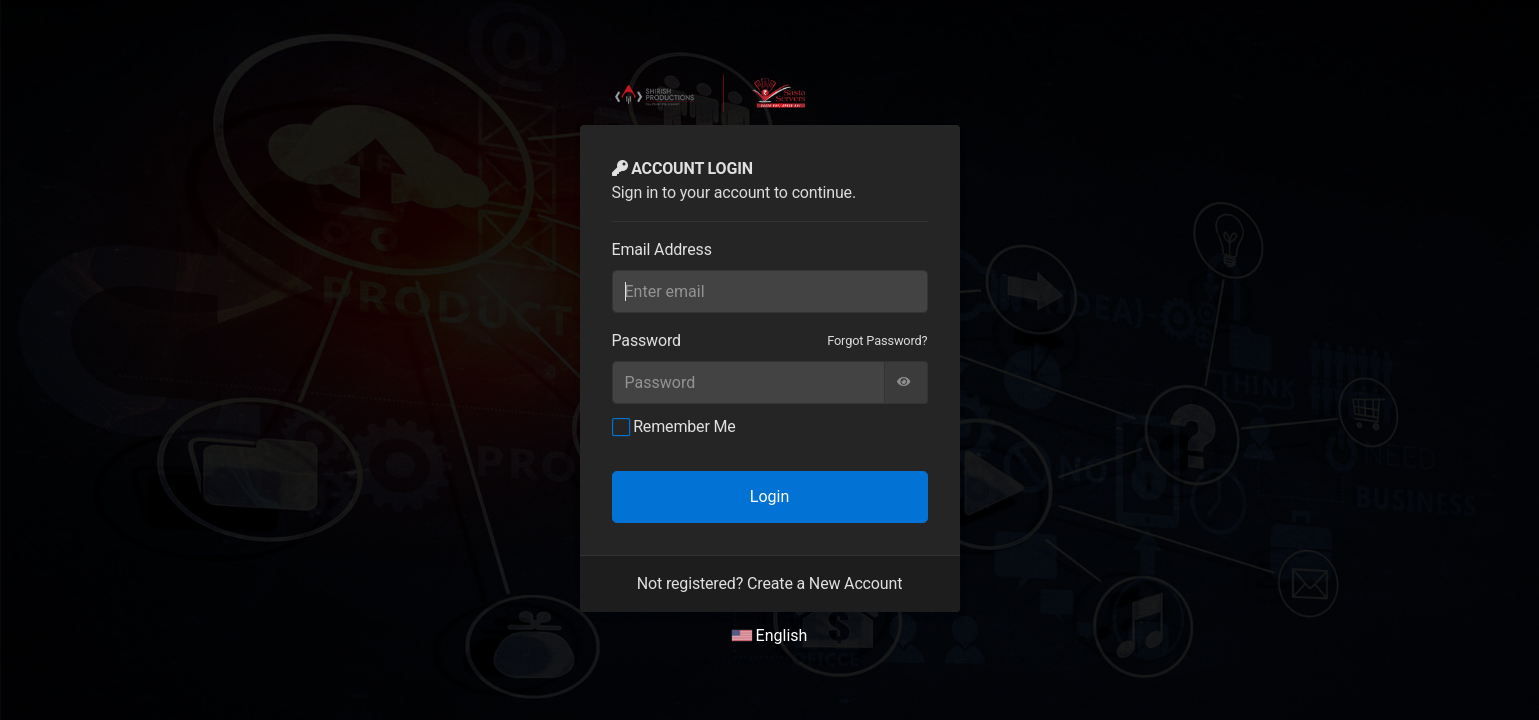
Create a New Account (824, 583)
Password (646, 340)
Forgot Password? (877, 340)
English (770, 635)
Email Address (662, 249)
